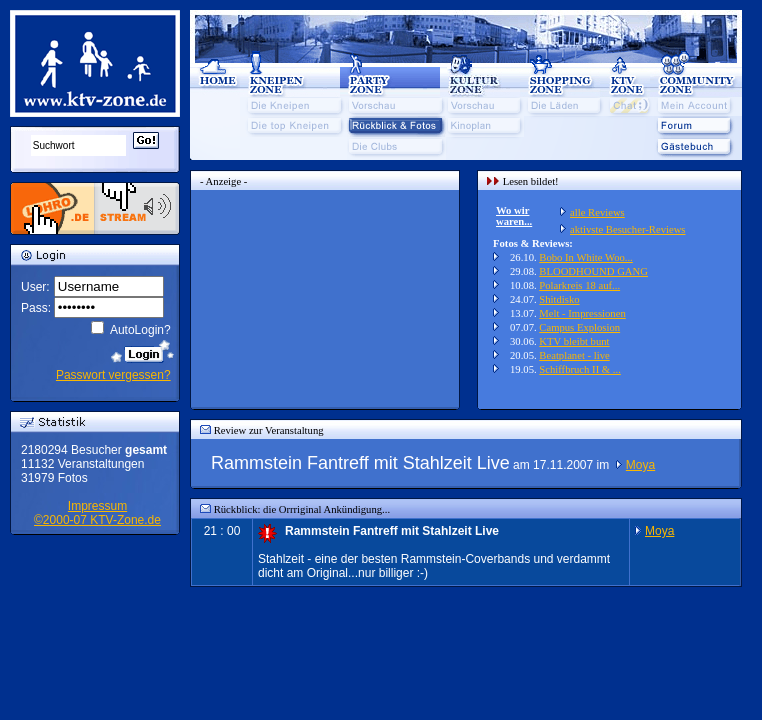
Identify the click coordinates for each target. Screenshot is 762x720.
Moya (640, 465)
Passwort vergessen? (113, 375)
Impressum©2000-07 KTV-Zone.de (97, 513)
